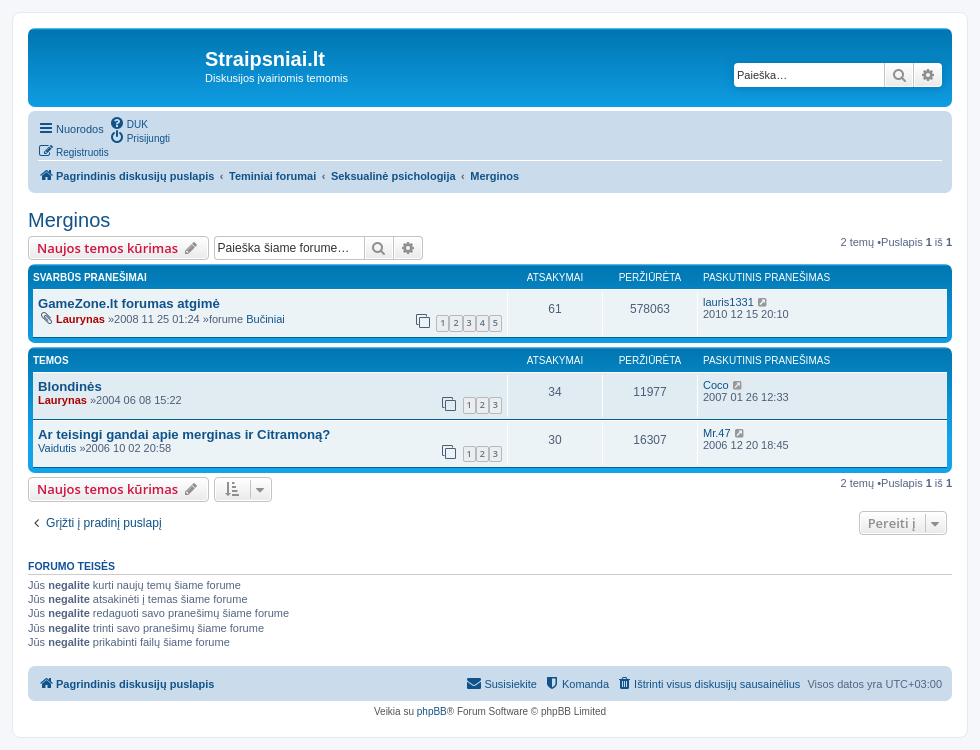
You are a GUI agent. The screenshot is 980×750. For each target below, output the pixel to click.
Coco (716, 385)
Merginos (69, 220)
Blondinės (70, 386)
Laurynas (80, 319)
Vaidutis (57, 448)
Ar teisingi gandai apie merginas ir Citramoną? (184, 434)
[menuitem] (128, 123)
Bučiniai (265, 319)
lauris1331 (728, 302)
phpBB (432, 711)
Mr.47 (717, 433)
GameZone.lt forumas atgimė (129, 303)
